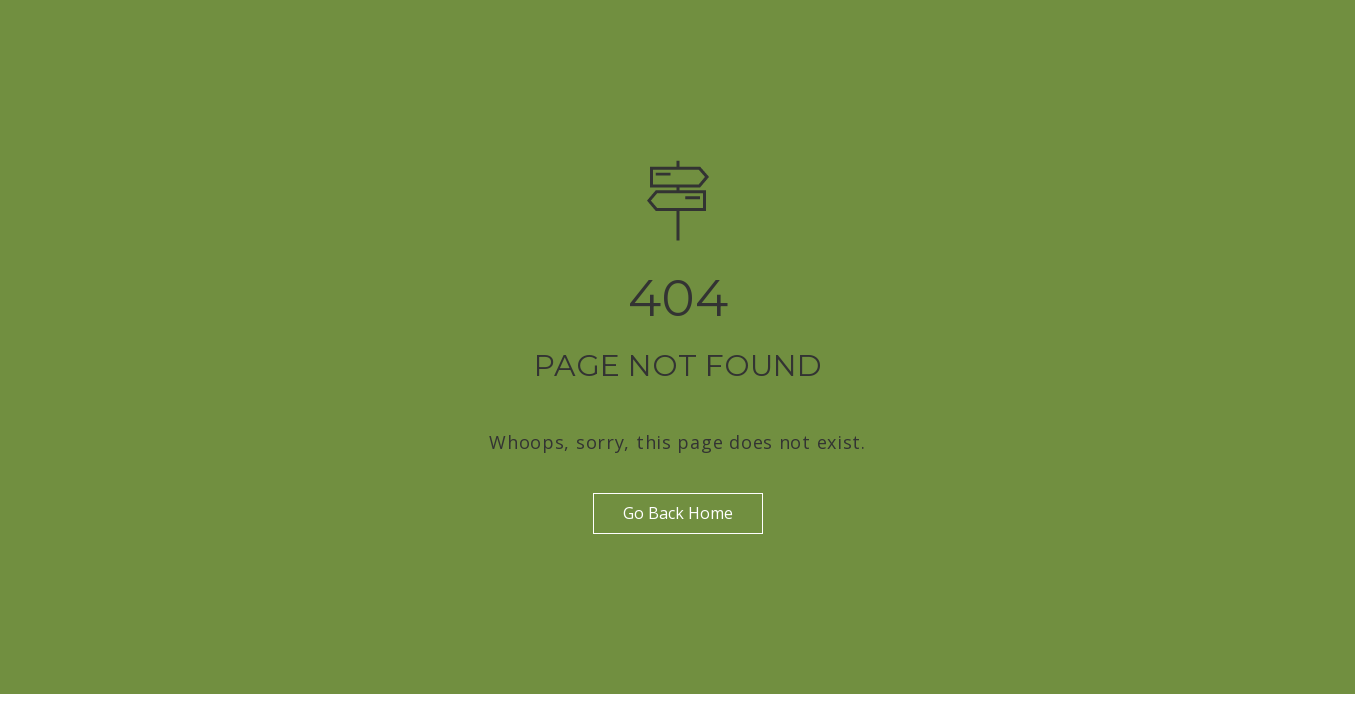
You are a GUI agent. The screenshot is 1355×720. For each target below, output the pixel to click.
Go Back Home (678, 513)
